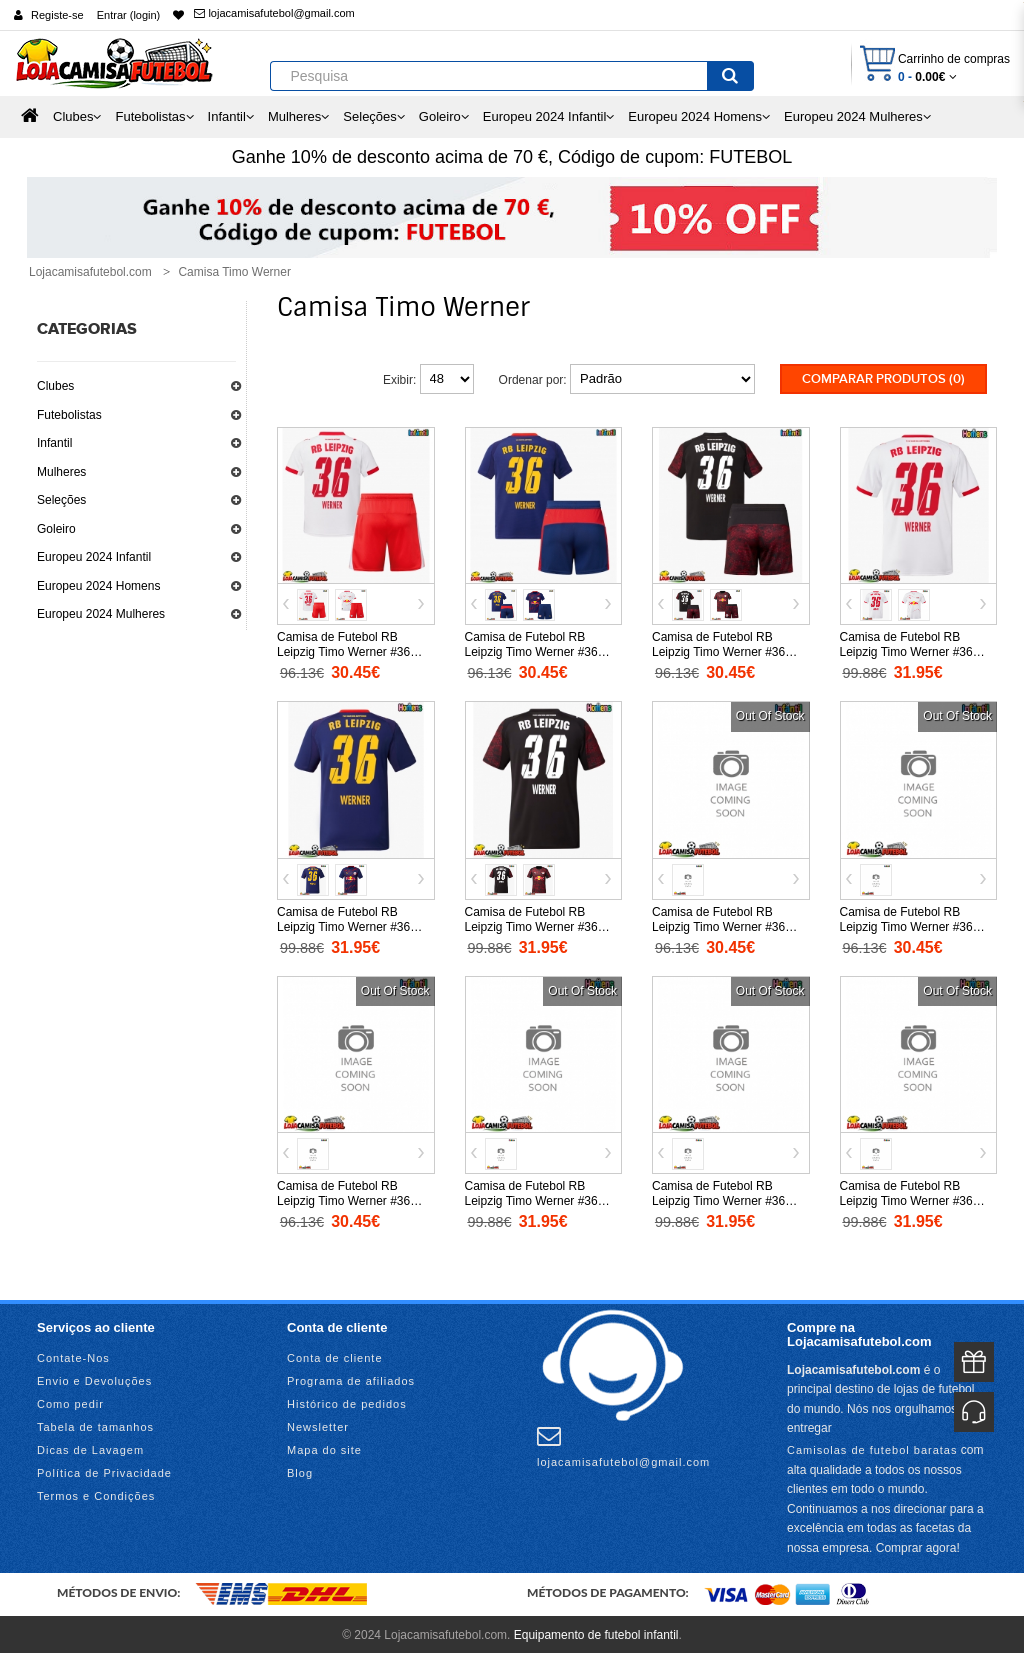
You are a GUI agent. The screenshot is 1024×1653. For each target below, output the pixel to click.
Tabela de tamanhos (95, 1425)
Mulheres (61, 472)
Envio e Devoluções (94, 1379)
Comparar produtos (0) (883, 379)
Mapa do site (324, 1448)
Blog (300, 1471)
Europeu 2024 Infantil (94, 557)
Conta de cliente (335, 1356)
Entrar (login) (129, 15)
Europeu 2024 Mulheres (101, 614)
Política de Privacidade (104, 1471)
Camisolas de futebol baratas (872, 1447)
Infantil (54, 443)
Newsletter (318, 1425)
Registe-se (57, 15)
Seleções (61, 500)
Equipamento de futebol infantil (596, 1632)
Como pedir (70, 1402)
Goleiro (56, 529)
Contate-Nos (73, 1356)
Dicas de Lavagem (90, 1448)
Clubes (55, 386)
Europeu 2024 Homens (98, 586)
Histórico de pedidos (347, 1402)
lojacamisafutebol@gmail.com (274, 13)
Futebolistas (69, 415)
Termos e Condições (96, 1494)
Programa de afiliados (351, 1379)
